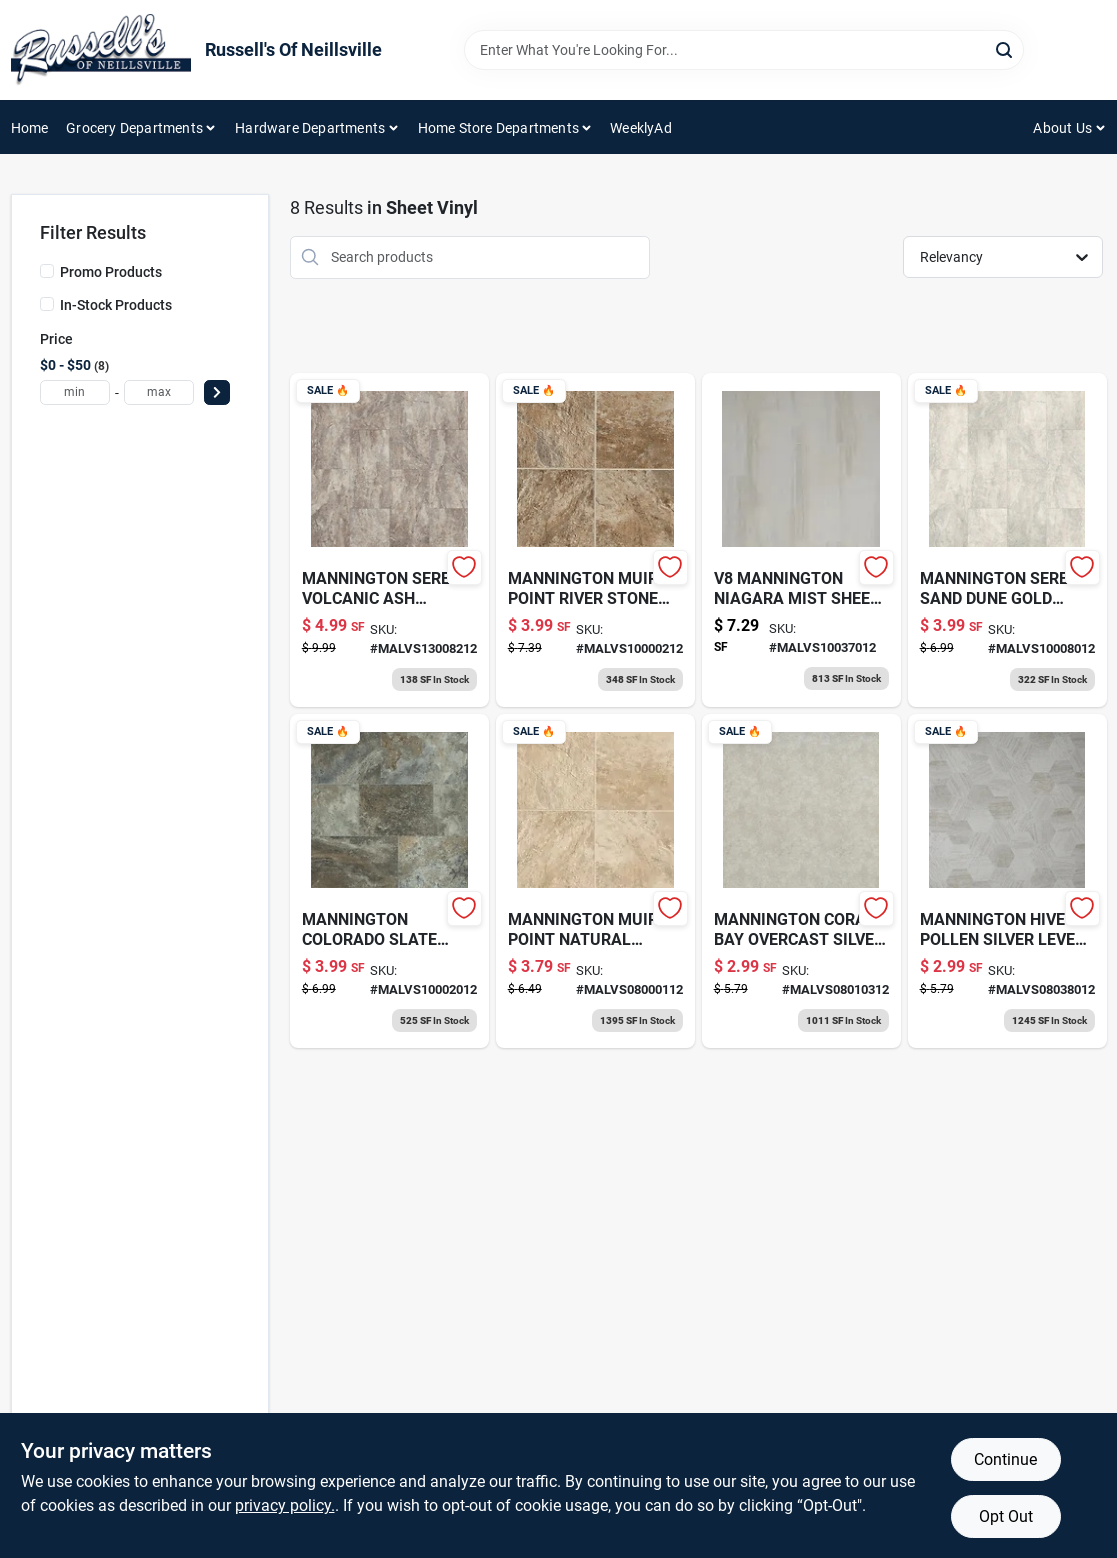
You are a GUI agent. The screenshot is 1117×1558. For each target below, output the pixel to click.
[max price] (159, 392)
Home (30, 128)
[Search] (1005, 48)
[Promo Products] (47, 271)
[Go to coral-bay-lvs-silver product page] (801, 881)
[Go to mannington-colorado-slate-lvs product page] (389, 881)
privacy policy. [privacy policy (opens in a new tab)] (285, 1505)
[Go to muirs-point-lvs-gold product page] (595, 540)
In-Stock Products (116, 305)
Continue (1005, 1459)
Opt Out (1006, 1516)
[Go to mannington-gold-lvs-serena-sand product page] (1007, 540)
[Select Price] (217, 392)
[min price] (75, 392)
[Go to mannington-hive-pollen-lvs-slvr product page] (1007, 881)
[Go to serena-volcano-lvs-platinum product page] (389, 540)
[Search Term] (744, 50)
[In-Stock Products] (47, 304)
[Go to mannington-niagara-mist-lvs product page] (801, 540)
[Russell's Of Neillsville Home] (101, 50)
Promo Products (111, 272)
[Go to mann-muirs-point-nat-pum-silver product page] (595, 881)
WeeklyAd (641, 128)
